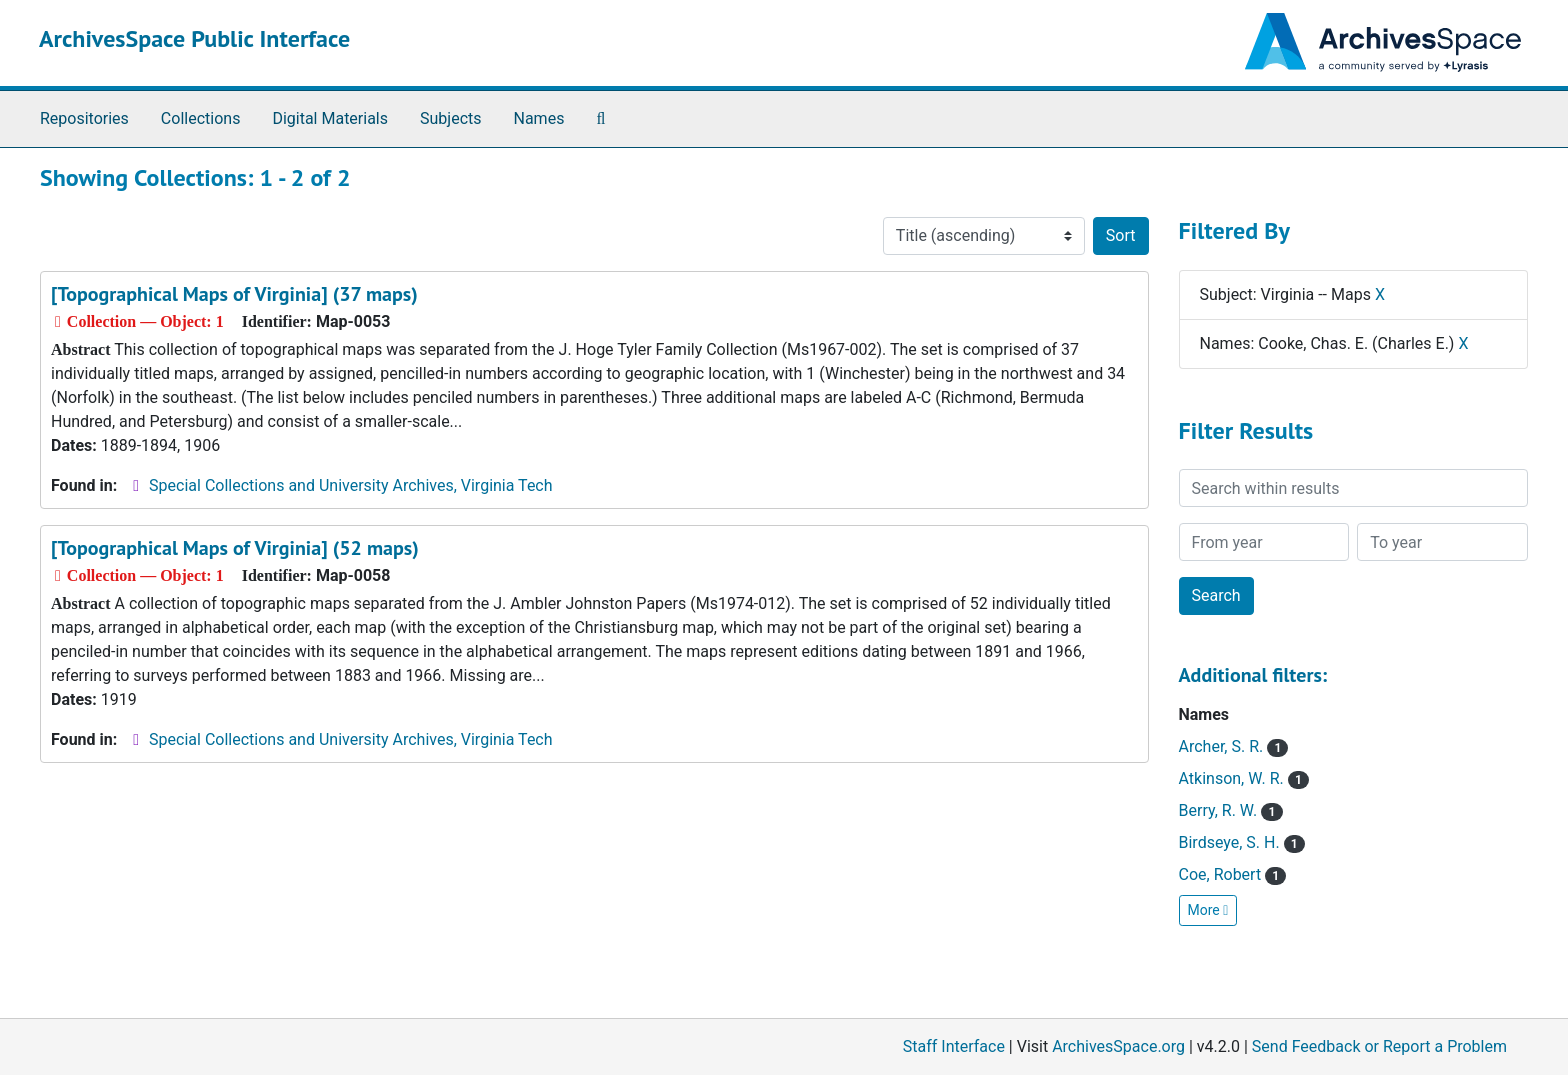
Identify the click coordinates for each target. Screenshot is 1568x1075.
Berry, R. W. (1231, 810)
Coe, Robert (1233, 874)
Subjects (450, 118)
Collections (201, 118)
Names (539, 118)
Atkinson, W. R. (1244, 778)
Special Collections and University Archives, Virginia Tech (350, 485)
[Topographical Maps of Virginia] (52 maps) (235, 548)
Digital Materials (330, 118)
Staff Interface (954, 1046)
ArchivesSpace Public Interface (194, 38)
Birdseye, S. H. (1242, 842)
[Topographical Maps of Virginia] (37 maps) (234, 294)
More (1208, 910)
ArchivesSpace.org (1118, 1046)
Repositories (84, 118)
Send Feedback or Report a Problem (1379, 1046)
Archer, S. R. (1234, 746)
